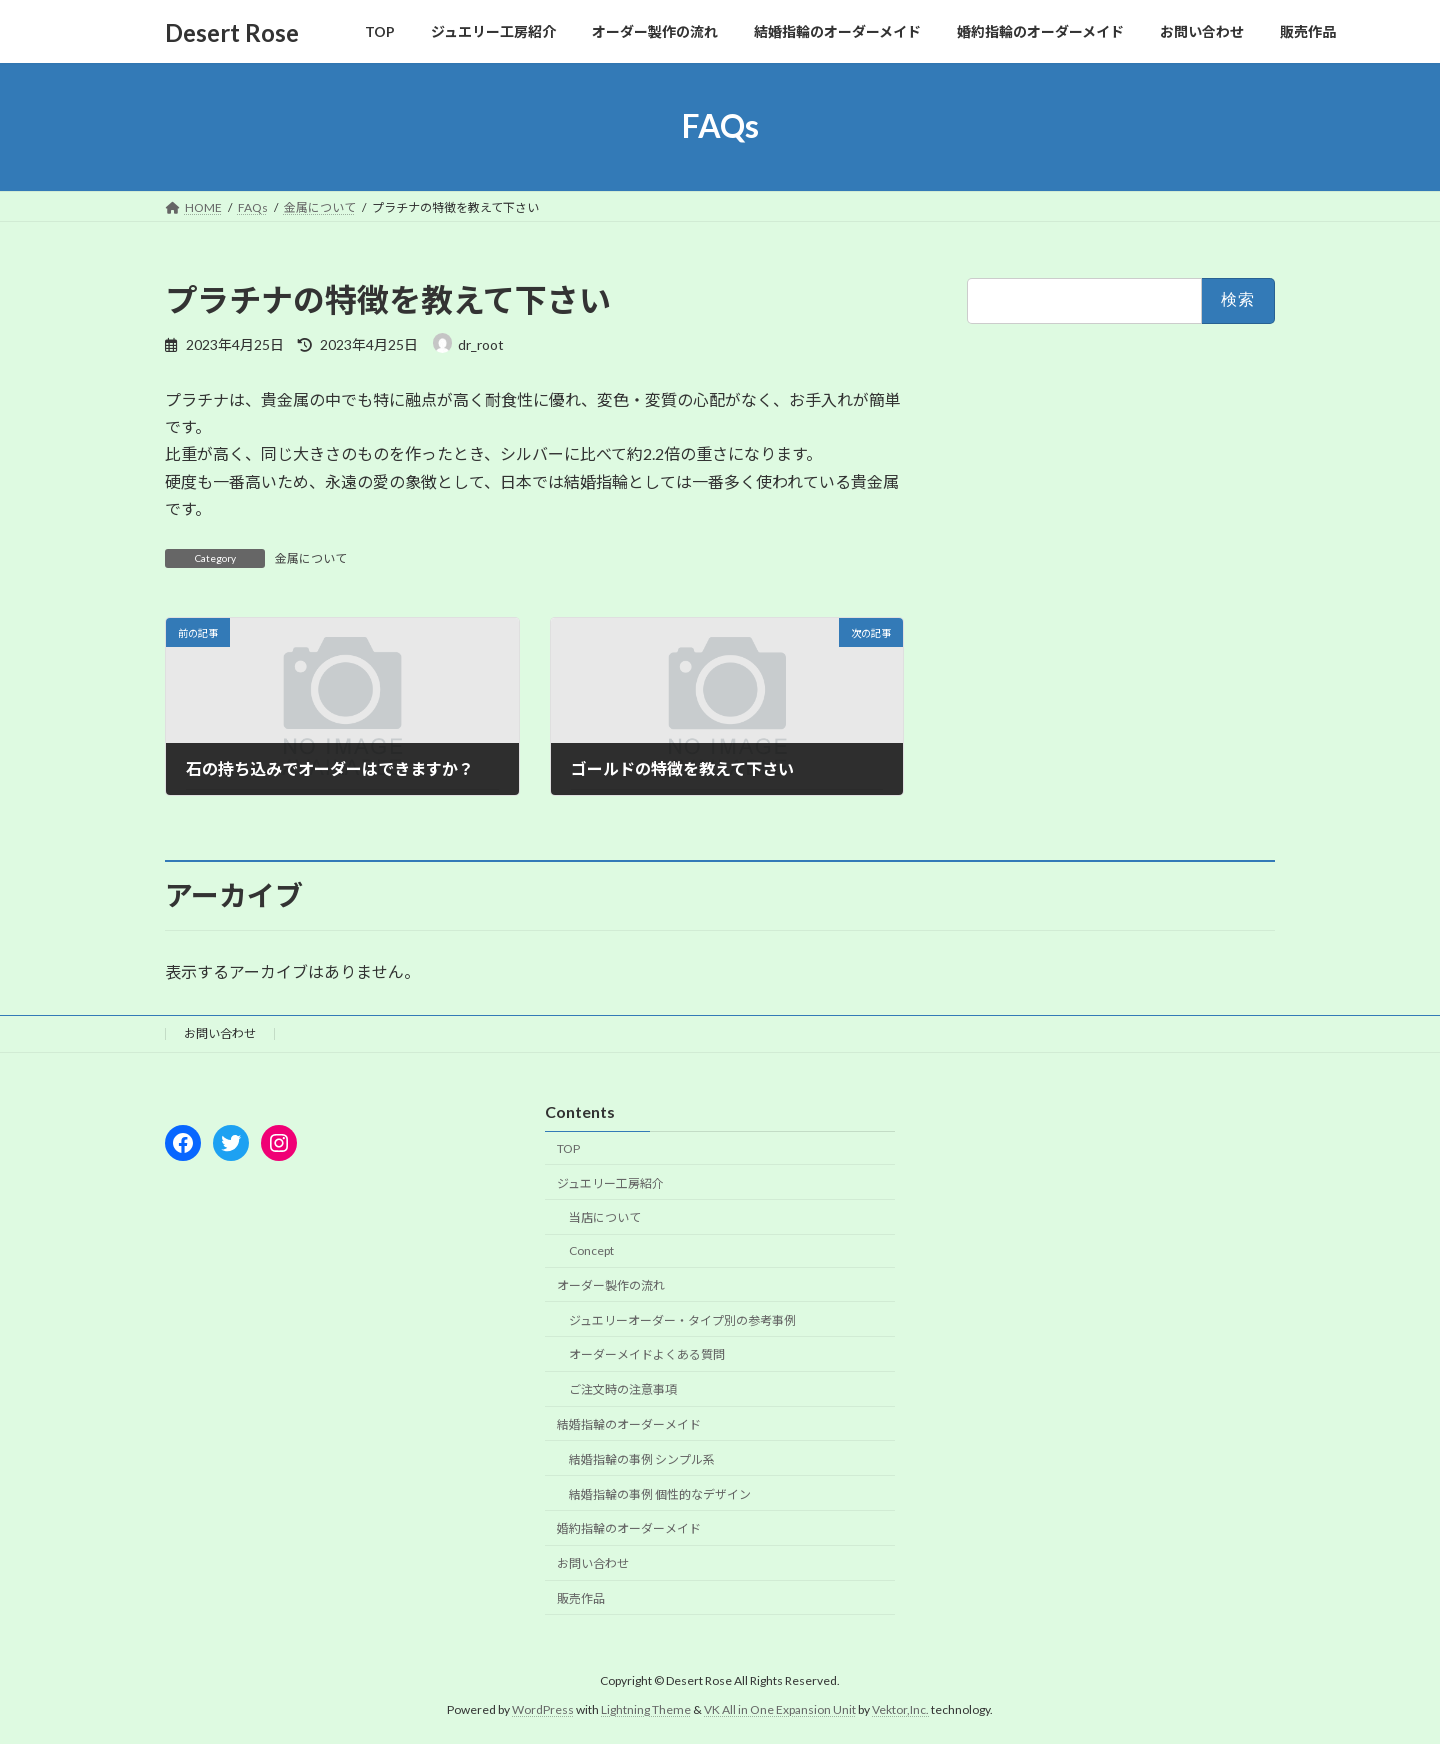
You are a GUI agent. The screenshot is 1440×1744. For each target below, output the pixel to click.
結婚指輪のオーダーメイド (629, 1424)
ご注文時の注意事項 (623, 1389)
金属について (311, 558)
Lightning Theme (646, 1708)
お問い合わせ (220, 1033)
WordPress (543, 1708)
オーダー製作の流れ (611, 1285)
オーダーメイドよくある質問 (647, 1354)
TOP (568, 1147)
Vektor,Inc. (900, 1708)
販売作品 (581, 1598)
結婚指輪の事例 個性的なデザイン (660, 1493)
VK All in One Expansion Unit (780, 1708)
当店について (605, 1217)
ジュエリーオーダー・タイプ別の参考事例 (682, 1319)
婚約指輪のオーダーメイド (629, 1528)
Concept (591, 1250)
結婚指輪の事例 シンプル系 (642, 1458)
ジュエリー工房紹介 (610, 1182)
